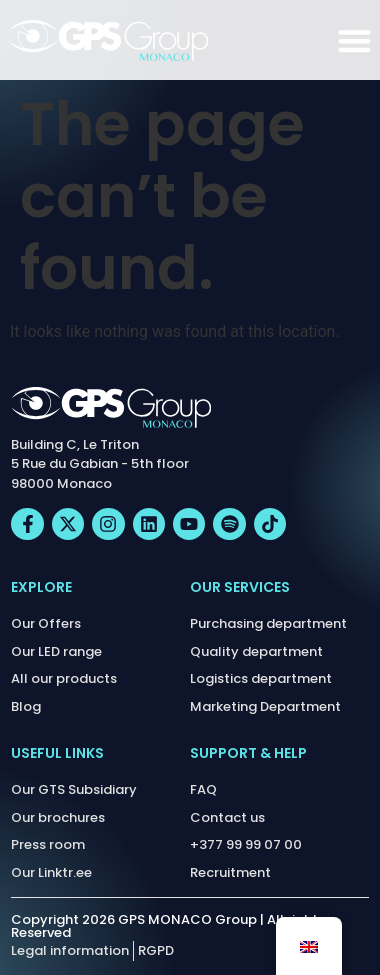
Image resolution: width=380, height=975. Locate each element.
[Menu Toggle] (354, 40)
